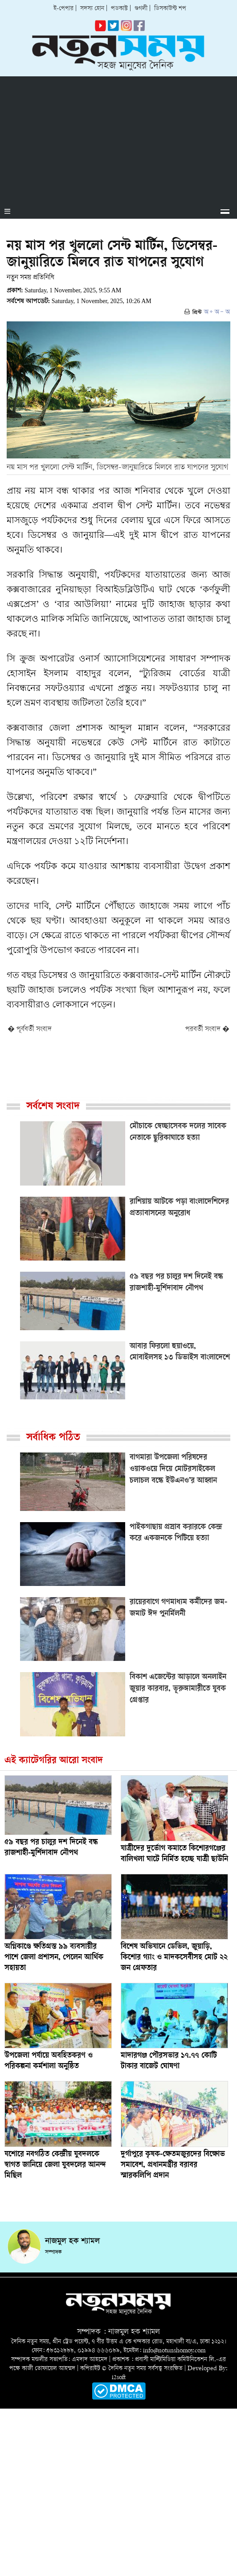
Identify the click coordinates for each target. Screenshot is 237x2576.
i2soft (119, 2377)
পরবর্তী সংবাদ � (207, 1029)
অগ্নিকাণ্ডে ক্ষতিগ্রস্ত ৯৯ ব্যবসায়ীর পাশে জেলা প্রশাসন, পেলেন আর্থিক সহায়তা (53, 1958)
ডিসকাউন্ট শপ (170, 8)
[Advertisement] (118, 138)
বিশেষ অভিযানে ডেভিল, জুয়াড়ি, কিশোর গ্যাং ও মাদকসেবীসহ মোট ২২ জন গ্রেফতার (174, 1958)
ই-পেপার (63, 8)
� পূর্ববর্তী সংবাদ (30, 1029)
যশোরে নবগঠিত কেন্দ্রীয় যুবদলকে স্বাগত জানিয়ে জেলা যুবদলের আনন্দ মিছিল (55, 2165)
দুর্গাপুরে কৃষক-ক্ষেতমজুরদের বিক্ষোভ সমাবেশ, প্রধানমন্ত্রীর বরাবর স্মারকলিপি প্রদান (173, 2165)
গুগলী (141, 8)
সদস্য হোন (92, 8)
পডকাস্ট (119, 8)
